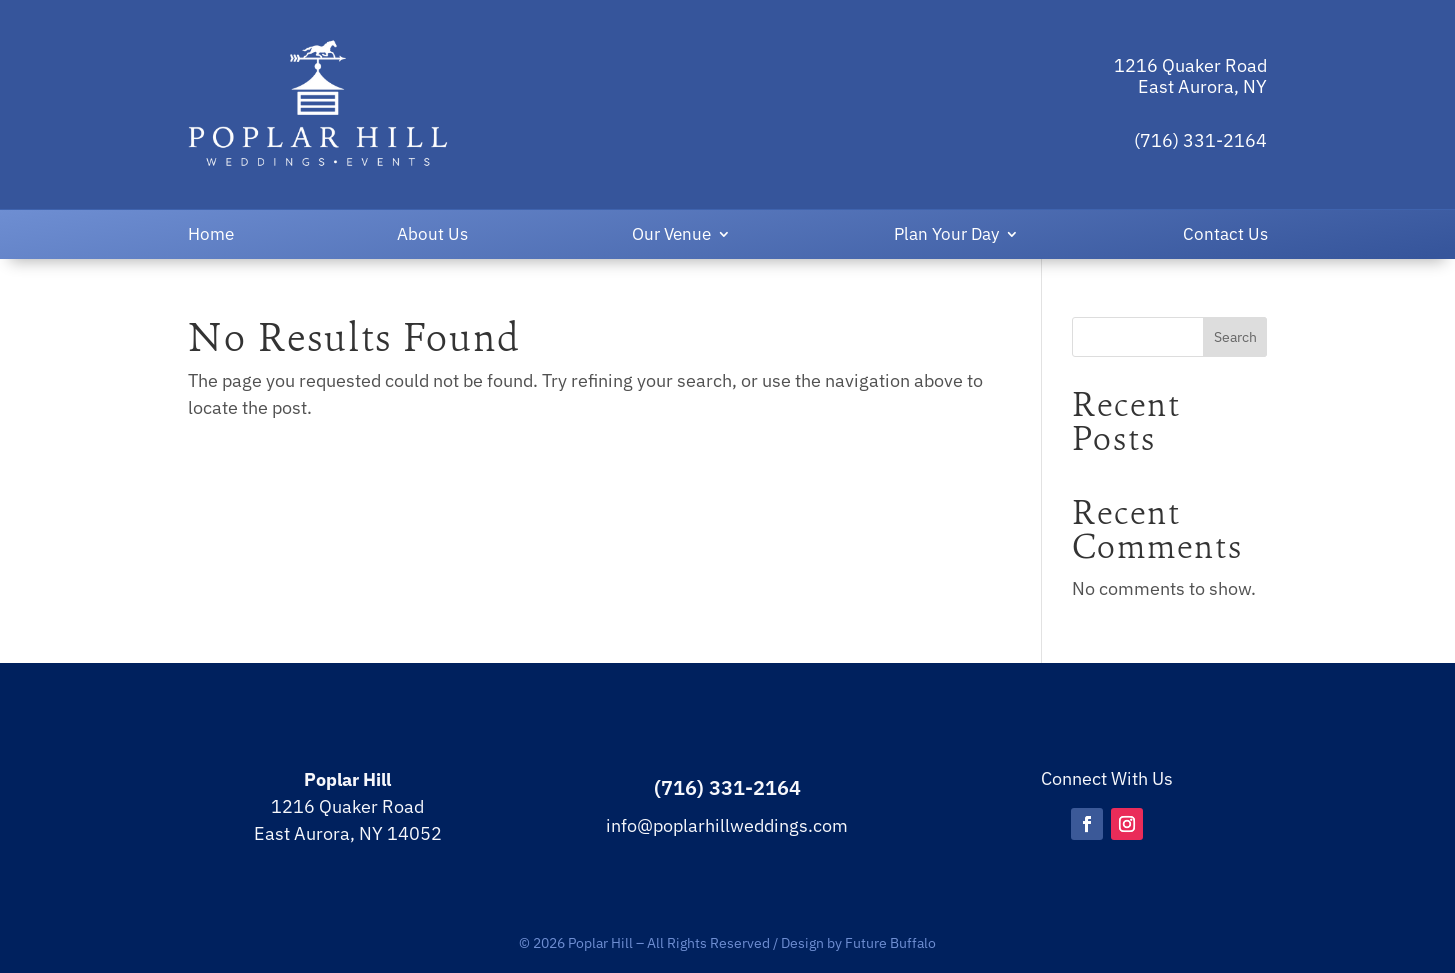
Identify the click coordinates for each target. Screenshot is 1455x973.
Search (1235, 337)
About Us (432, 236)
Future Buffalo (890, 942)
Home (211, 236)
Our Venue (671, 236)
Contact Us (1225, 236)
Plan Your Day (946, 236)
